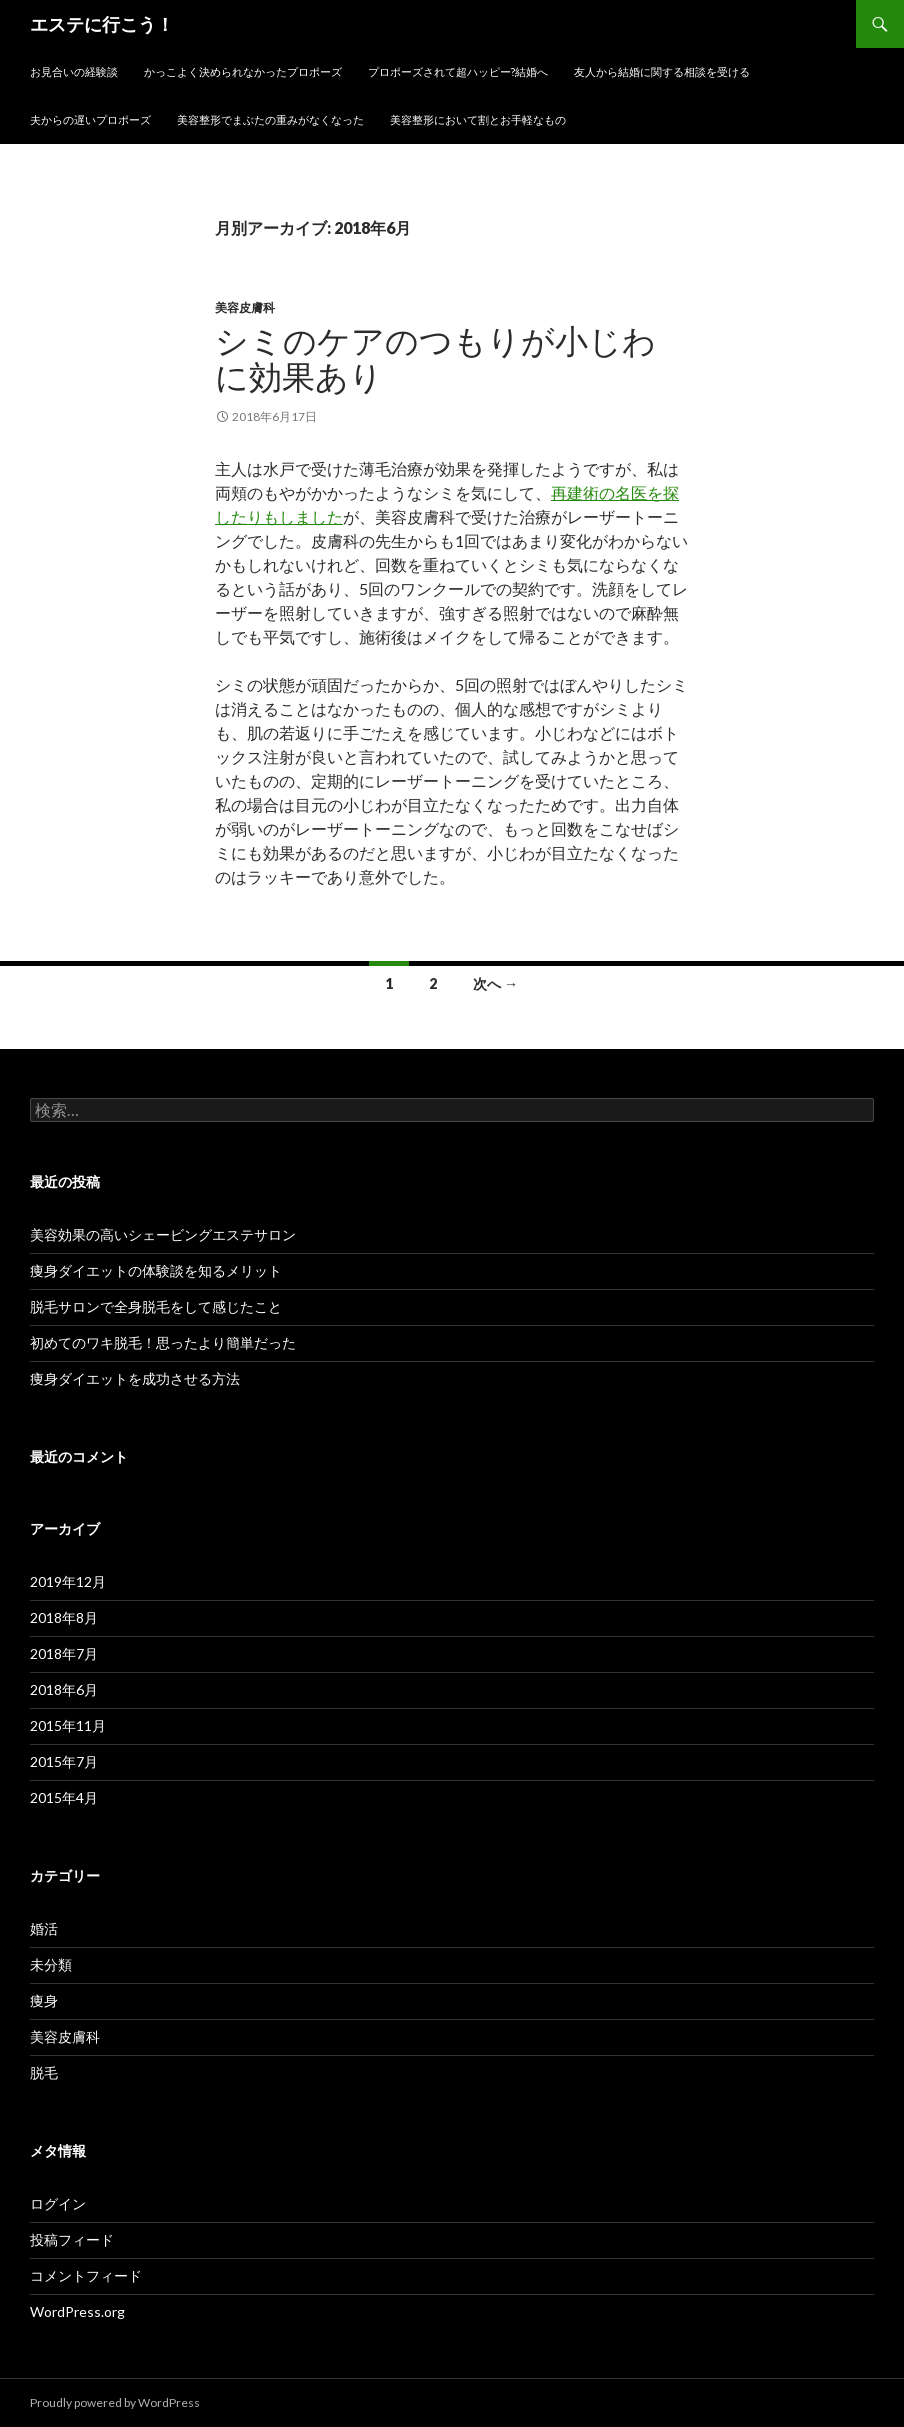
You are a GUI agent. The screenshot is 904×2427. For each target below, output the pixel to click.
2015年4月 (64, 1797)
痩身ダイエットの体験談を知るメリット (156, 1270)
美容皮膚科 (245, 307)
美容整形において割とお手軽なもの (478, 119)
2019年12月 (68, 1581)
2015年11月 (68, 1725)
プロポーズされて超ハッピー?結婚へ (458, 71)
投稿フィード (72, 2239)
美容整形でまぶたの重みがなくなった (270, 119)
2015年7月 (64, 1761)
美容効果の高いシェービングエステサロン (163, 1234)
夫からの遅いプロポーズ (90, 119)
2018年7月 (64, 1653)
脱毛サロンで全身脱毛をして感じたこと (156, 1306)
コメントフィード (86, 2275)
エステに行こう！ (102, 24)
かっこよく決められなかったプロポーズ (243, 71)
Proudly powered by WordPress (115, 2402)
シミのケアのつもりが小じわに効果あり (435, 359)
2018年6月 (64, 1689)
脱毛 (44, 2072)
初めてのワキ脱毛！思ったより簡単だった (163, 1342)
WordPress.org (77, 2311)
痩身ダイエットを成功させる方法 (135, 1378)
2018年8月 (64, 1617)
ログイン (58, 2203)
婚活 (44, 1928)
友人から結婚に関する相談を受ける (662, 71)
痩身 (44, 2000)
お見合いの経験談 (74, 71)
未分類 (51, 1964)
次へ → (495, 983)
